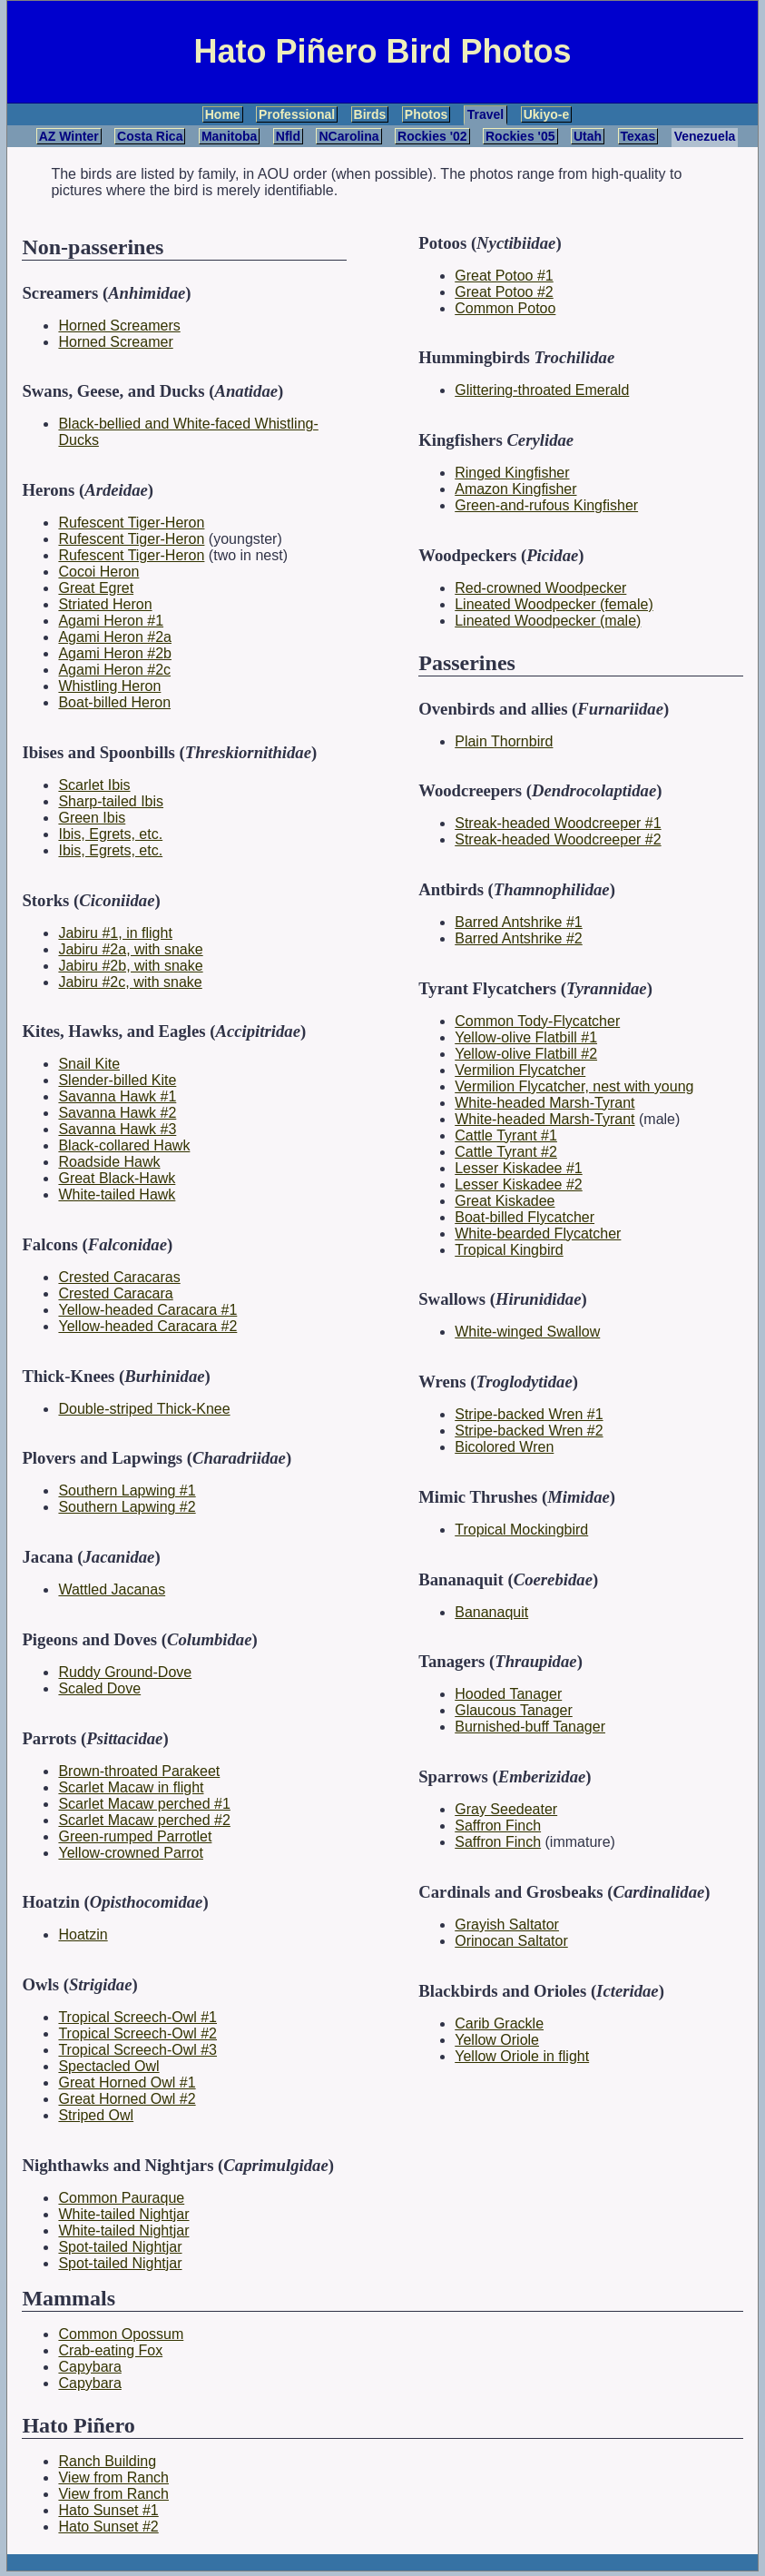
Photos (426, 114)
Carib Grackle (499, 2023)
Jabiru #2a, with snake (130, 949)
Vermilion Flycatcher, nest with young (574, 1086)
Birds (370, 114)
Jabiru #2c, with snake (129, 982)
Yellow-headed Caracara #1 (147, 1310)
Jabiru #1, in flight (115, 933)
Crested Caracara (115, 1293)
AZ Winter (69, 136)
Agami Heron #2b (115, 653)
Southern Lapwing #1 (126, 1490)
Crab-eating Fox (110, 2350)
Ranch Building (107, 2461)
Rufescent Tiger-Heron (131, 522)
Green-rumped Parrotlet (134, 1836)
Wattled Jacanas (111, 1589)
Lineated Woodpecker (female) (554, 604)
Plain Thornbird (504, 741)
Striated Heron (105, 604)
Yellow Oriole (497, 2040)
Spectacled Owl (108, 2066)
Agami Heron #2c (114, 669)
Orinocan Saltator (511, 1941)
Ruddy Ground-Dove (124, 1672)
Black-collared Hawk (124, 1145)
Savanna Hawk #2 (117, 1112)
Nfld (288, 136)
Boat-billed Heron (114, 702)
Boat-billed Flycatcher (524, 1217)
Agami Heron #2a (115, 637)
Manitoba (229, 136)
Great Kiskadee (504, 1201)
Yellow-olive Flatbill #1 (526, 1037)
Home (222, 114)
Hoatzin (82, 1934)
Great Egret (95, 588)
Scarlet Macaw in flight (130, 1787)
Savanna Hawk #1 (117, 1096)
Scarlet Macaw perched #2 (144, 1820)
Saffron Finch (498, 1825)
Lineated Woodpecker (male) (548, 620)
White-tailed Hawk (116, 1194)
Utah (588, 136)
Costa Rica (149, 136)
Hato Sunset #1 (108, 2510)
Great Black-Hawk (116, 1178)
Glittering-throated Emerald (542, 390)
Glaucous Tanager (514, 1710)
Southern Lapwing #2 (126, 1507)
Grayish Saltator (507, 1924)
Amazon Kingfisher (515, 489)
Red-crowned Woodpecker (540, 588)
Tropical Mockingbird (521, 1529)
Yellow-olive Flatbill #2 (526, 1053)
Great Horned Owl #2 (126, 2099)
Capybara (89, 2366)
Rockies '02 (432, 136)
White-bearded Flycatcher (538, 1233)
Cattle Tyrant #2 (506, 1152)
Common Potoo (505, 308)
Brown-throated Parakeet (139, 1771)
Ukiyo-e (547, 114)
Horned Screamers (119, 325)
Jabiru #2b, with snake (130, 965)
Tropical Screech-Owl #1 (137, 2017)
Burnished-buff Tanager (530, 1726)
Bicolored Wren (504, 1447)
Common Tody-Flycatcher (537, 1021)
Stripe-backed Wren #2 (529, 1430)
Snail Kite (89, 1063)
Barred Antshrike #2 (519, 938)
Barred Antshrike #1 (519, 922)
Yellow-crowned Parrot (130, 1852)
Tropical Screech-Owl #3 (137, 2050)
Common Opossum (120, 2334)
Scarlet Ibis (94, 785)
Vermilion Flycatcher (520, 1070)
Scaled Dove (99, 1688)
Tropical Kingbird (509, 1250)
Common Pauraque (121, 2198)
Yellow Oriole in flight (522, 2056)
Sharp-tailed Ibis (110, 801)
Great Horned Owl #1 (126, 2082)
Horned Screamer (115, 342)
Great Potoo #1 (504, 275)
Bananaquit (491, 1612)
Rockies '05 (520, 136)
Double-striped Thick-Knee (144, 1408)
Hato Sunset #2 (108, 2526)
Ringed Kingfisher (512, 472)
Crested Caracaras (119, 1277)
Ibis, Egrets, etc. (110, 834)
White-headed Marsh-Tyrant (544, 1102)
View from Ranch (113, 2477)
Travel (485, 114)
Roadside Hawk (109, 1162)
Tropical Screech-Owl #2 (137, 2033)
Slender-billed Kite (117, 1080)
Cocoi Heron (98, 571)
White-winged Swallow (527, 1331)
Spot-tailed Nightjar (119, 2247)
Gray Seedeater (506, 1809)
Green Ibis (91, 817)
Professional (297, 114)
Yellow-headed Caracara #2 (147, 1326)
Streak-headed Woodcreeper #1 (558, 823)
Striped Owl (95, 2115)
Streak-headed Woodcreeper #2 (558, 839)
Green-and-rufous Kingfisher (546, 505)
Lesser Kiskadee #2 (519, 1184)
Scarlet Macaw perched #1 (144, 1803)
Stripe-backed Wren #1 (529, 1414)
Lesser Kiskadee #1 (519, 1168)
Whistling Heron (109, 686)
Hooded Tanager (508, 1694)
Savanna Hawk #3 (117, 1129)
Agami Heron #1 (110, 620)
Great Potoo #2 (504, 292)
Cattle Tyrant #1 (506, 1135)
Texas (638, 136)
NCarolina (348, 136)
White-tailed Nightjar (123, 2214)
